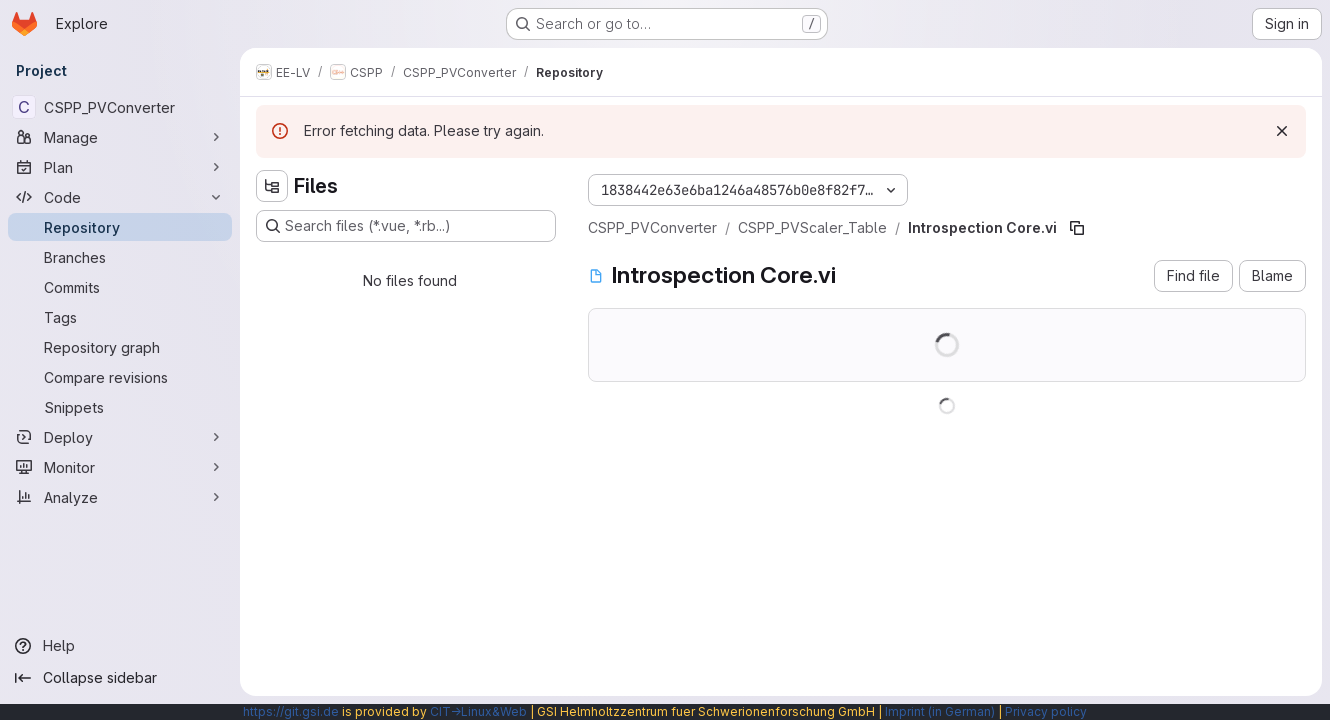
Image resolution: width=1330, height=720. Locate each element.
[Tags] (120, 317)
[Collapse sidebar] (120, 678)
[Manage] (120, 137)
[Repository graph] (120, 347)
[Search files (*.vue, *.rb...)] (406, 226)
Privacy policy (1046, 711)
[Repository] (120, 227)
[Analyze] (120, 497)
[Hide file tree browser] (272, 186)
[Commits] (120, 287)
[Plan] (120, 167)
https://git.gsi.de (291, 711)
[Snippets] (120, 407)
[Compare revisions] (120, 377)
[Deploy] (120, 437)
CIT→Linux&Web (478, 711)
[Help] (120, 646)
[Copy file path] (1077, 228)
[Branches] (120, 257)
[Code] (120, 197)
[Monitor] (120, 467)
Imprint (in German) (940, 711)
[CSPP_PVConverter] (120, 107)
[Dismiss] (1282, 131)
